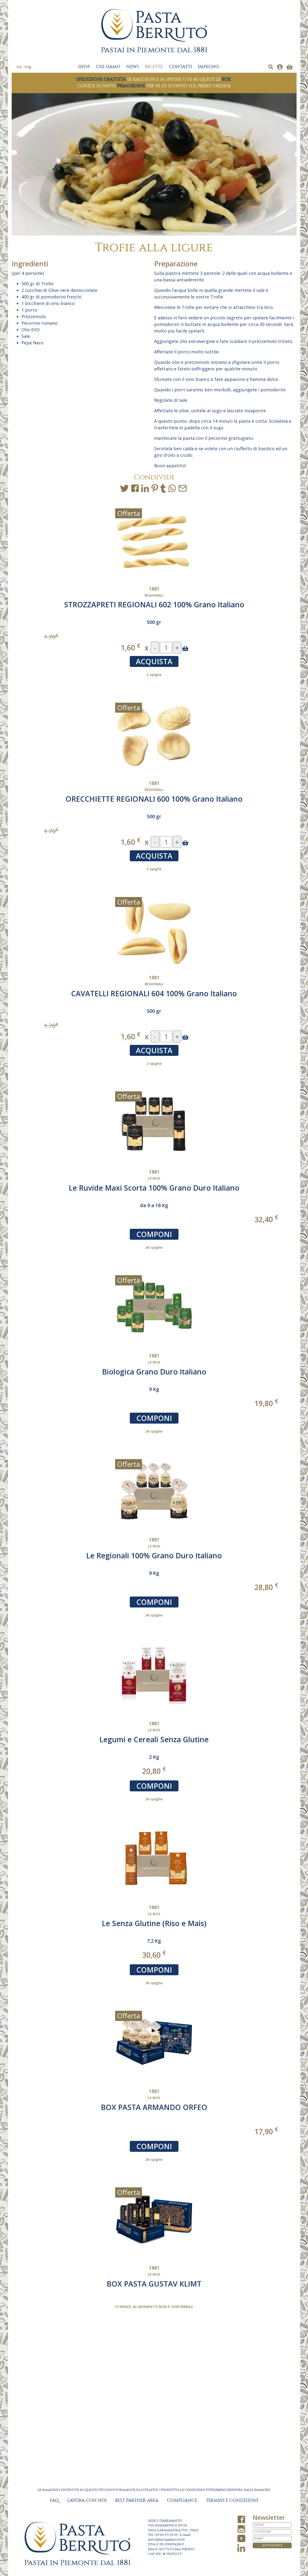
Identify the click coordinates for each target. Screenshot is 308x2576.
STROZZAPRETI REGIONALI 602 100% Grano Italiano (154, 605)
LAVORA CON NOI (87, 2500)
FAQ (54, 2500)
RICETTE (154, 67)
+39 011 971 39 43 (165, 2535)
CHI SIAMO (108, 67)
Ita (19, 66)
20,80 (154, 1771)
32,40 (266, 1219)
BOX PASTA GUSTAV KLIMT (154, 2284)
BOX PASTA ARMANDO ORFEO (154, 2107)
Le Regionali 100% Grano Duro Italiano (154, 1556)
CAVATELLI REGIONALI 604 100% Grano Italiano (154, 993)
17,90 (266, 2131)
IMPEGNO (208, 67)
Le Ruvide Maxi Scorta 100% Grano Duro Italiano (154, 1188)
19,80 (266, 1403)
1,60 (130, 647)
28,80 (266, 1587)
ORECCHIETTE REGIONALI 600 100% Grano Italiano (154, 799)
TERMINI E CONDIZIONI (232, 2500)
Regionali (154, 595)
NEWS (132, 67)
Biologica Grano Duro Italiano (154, 1372)
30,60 (154, 1954)
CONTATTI (180, 67)
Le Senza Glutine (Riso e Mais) (154, 1923)
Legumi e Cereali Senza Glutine (154, 1739)
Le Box (154, 1178)
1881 (154, 588)
